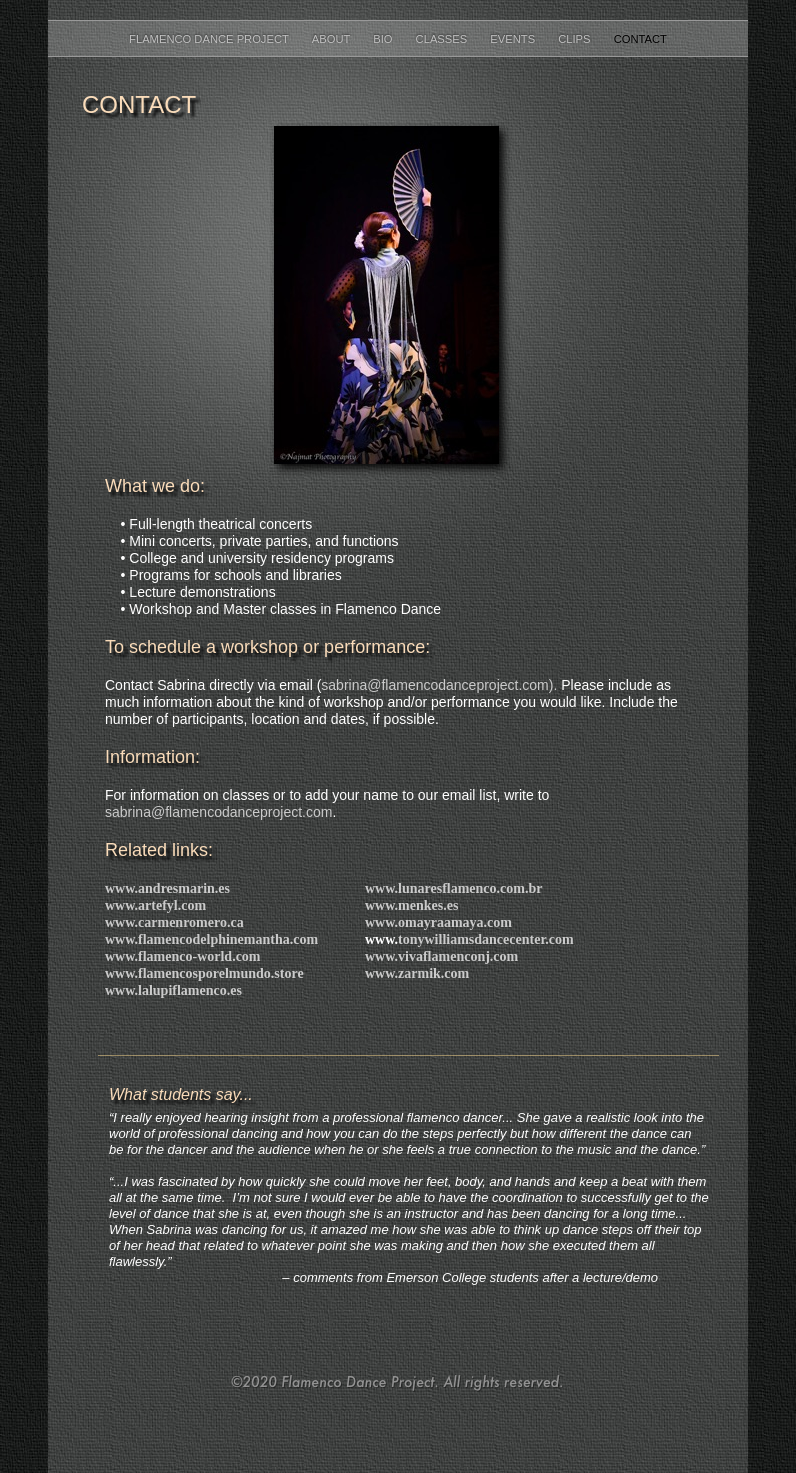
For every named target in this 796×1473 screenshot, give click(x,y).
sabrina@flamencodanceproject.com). (439, 685)
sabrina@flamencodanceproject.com (218, 812)
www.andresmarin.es (167, 888)
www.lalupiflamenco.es (173, 990)
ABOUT (332, 39)
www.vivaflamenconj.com (441, 956)
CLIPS (575, 39)
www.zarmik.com (417, 973)
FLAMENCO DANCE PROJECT (210, 39)
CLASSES (443, 39)
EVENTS (514, 39)
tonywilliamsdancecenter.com (486, 939)
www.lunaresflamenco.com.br (453, 888)
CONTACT (640, 39)
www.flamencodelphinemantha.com (211, 939)
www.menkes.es (411, 905)
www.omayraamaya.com (438, 922)
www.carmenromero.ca (174, 922)
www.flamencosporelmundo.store (204, 973)
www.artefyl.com (155, 905)
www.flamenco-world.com (183, 956)
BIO (384, 39)
